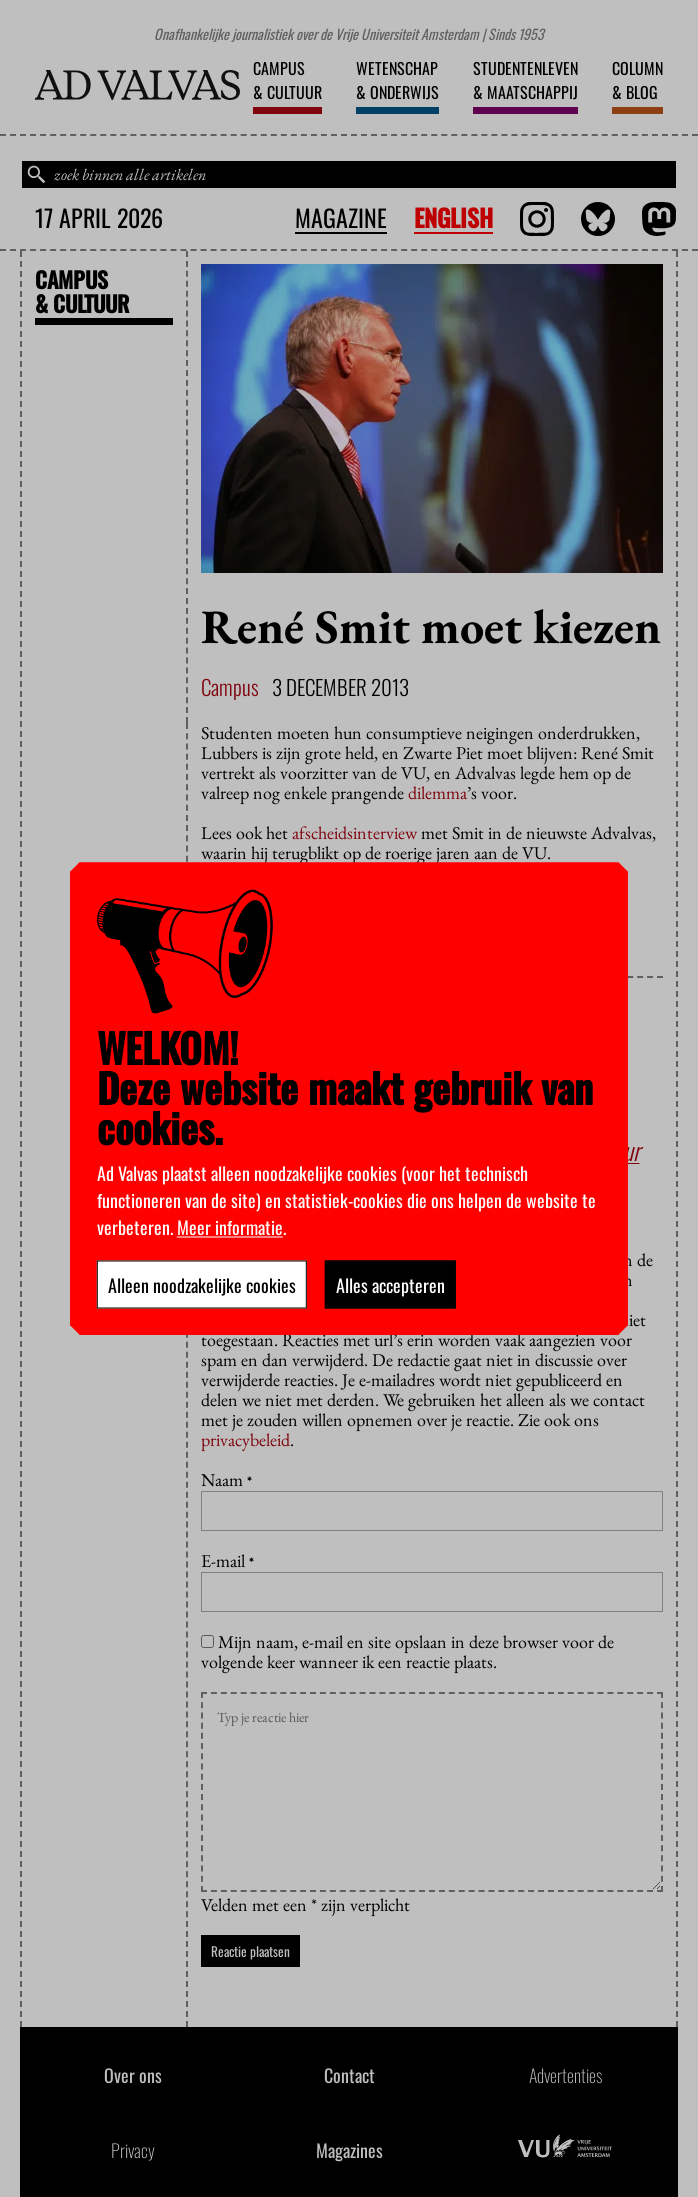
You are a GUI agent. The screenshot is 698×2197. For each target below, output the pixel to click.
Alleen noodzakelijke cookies (202, 1284)
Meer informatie (230, 1226)
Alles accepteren (390, 1284)
